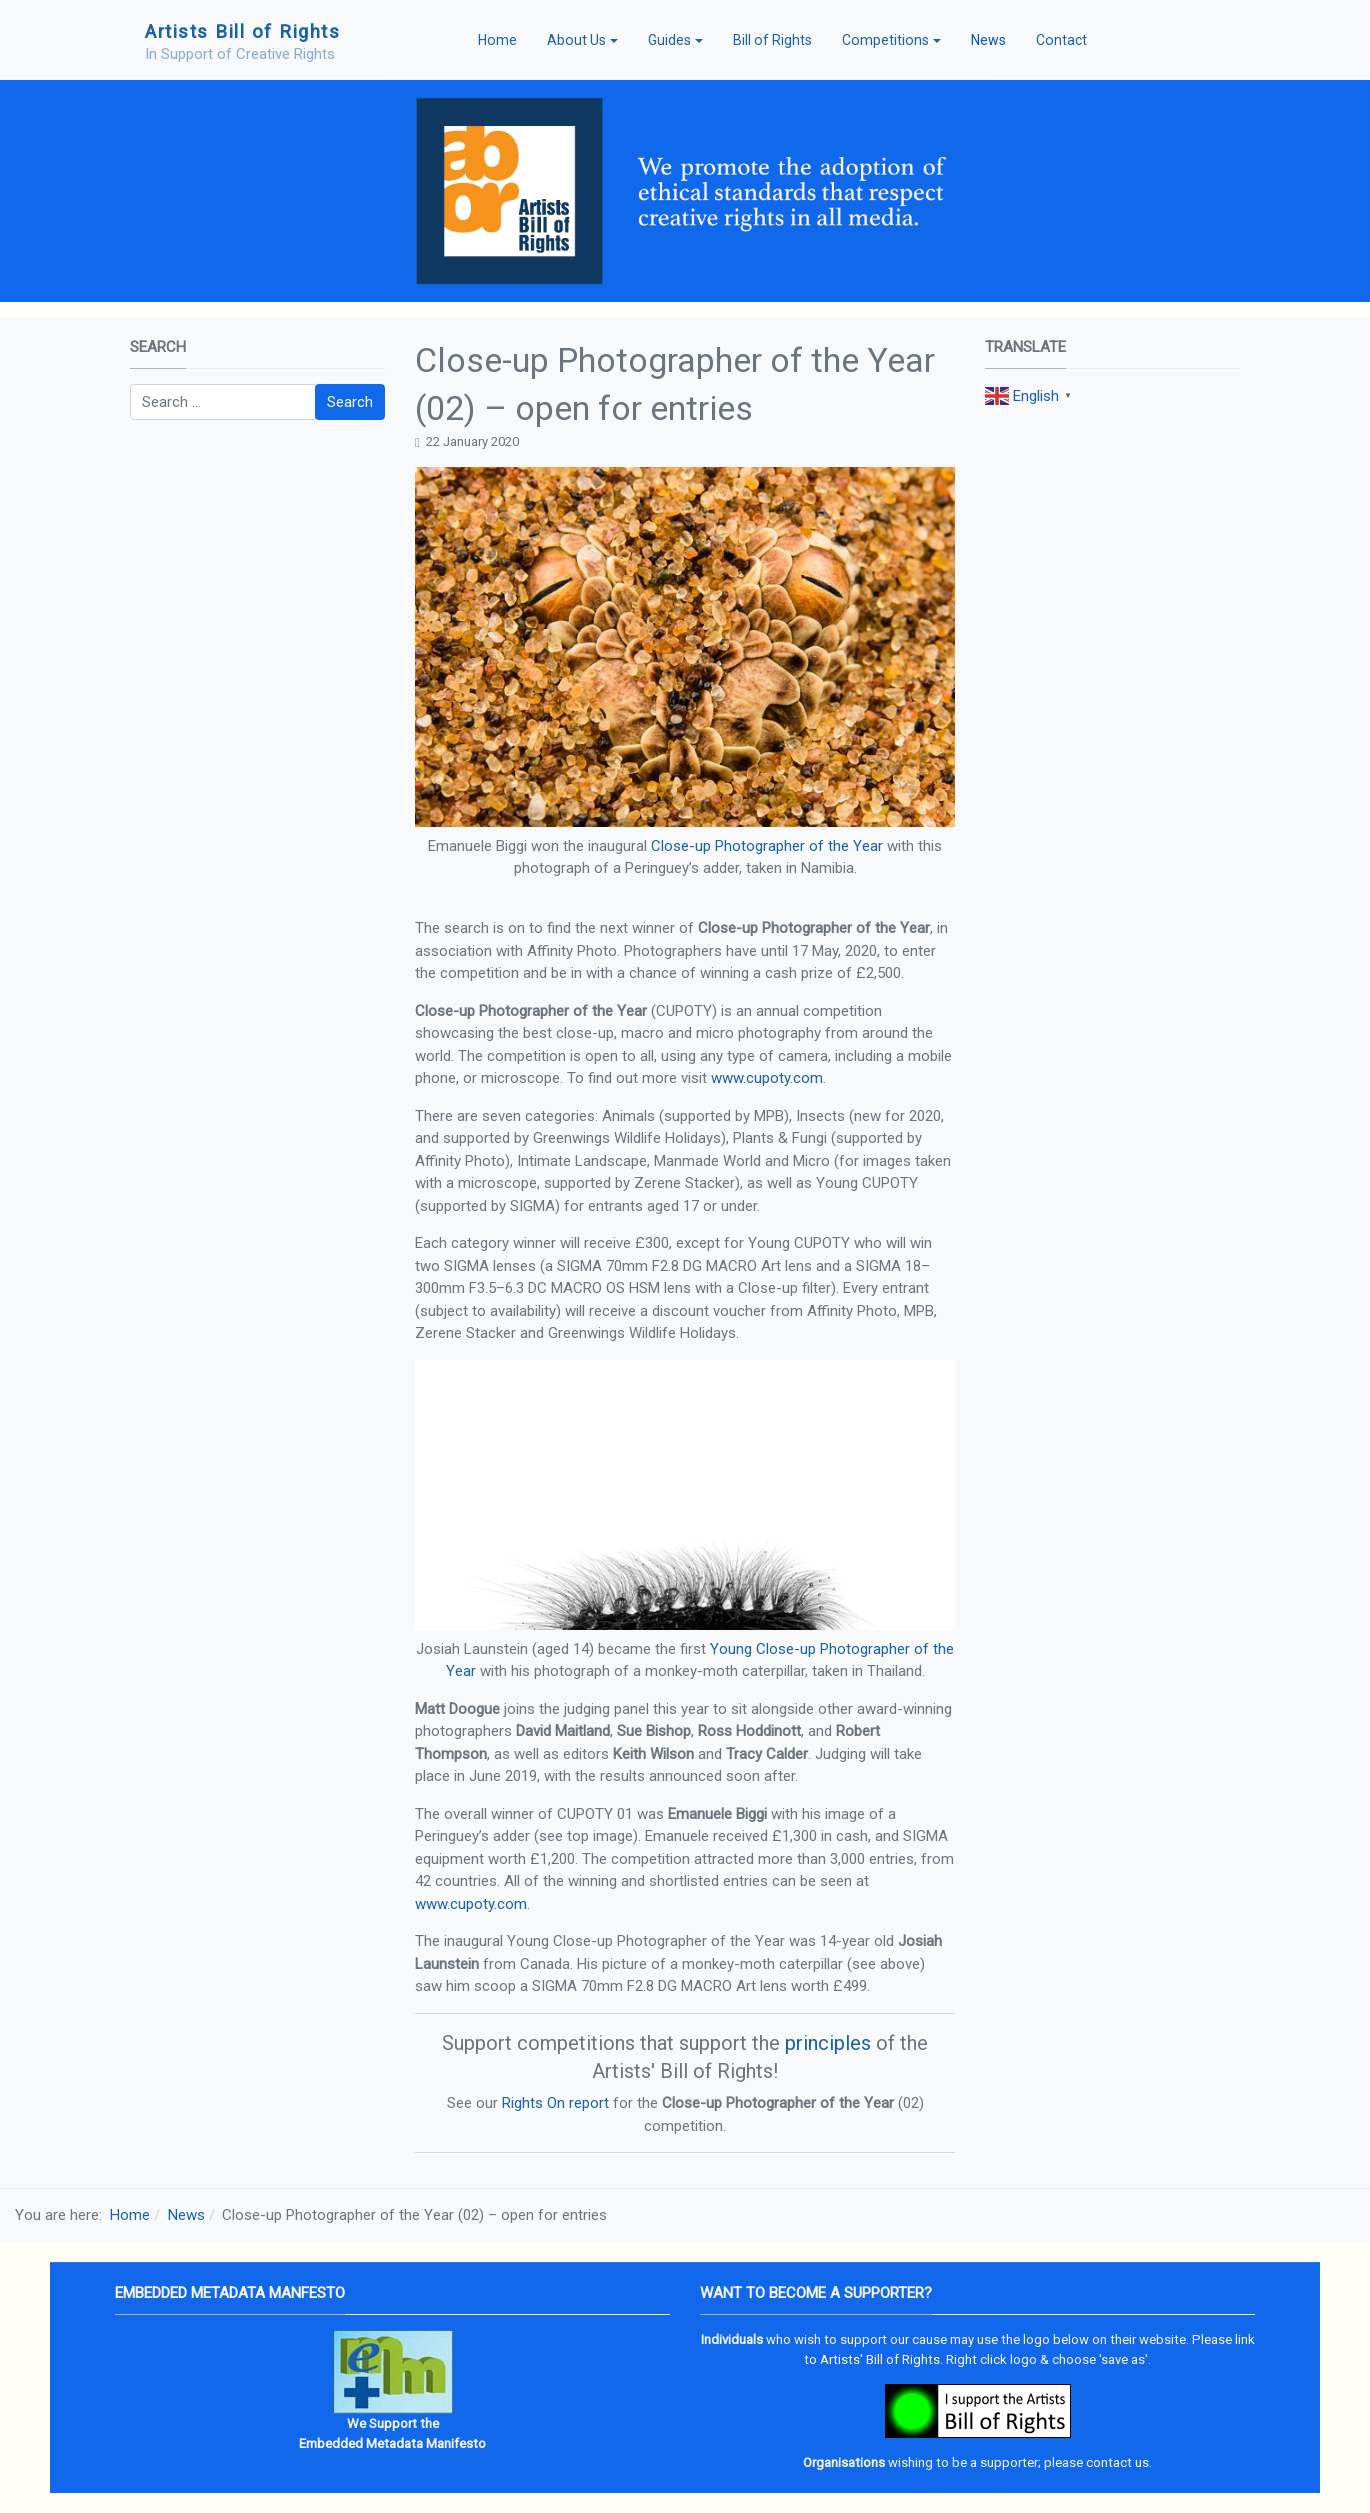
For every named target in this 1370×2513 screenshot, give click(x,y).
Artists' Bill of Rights (880, 2359)
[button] (582, 40)
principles (828, 2043)
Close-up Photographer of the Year (767, 846)
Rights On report (555, 2103)
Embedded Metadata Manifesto (392, 2443)
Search (350, 402)
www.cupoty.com (767, 1078)
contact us (1117, 2462)
